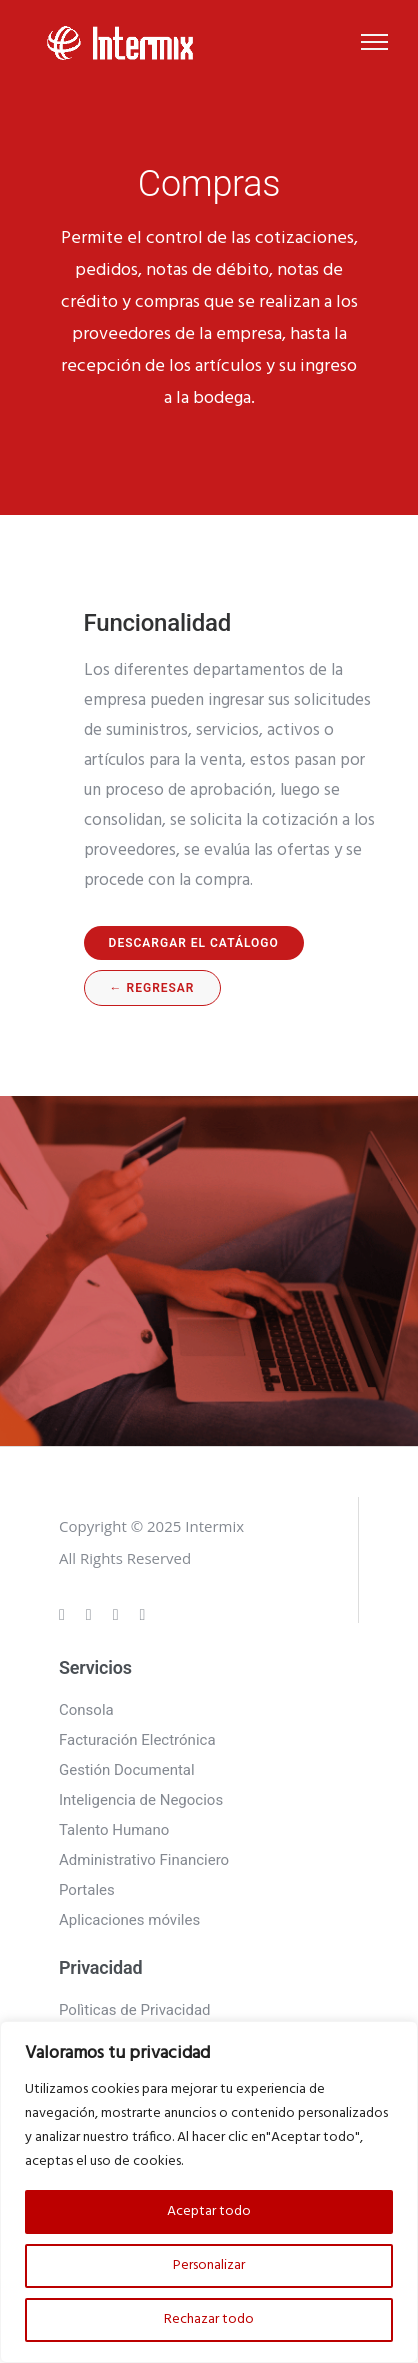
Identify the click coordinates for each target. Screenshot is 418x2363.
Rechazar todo (209, 2319)
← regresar (152, 988)
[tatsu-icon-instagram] (92, 1614)
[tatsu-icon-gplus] (65, 1614)
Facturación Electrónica (137, 1740)
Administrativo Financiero (144, 1860)
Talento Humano (114, 1830)
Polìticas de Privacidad (135, 2010)
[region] (209, 2192)
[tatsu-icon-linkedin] (119, 1614)
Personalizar (209, 2265)
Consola (86, 1710)
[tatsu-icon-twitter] (143, 1614)
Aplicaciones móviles (129, 1920)
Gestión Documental (127, 1770)
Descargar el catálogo (194, 943)
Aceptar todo (209, 2211)
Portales (87, 1890)
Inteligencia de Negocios (141, 1800)
